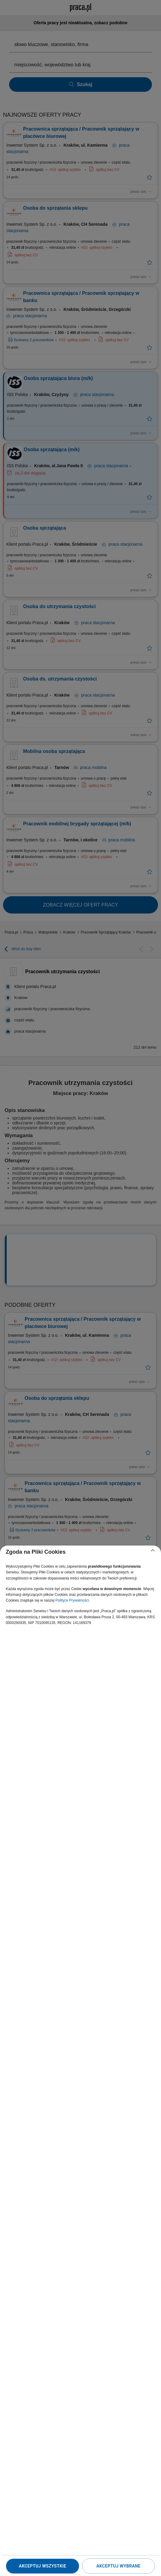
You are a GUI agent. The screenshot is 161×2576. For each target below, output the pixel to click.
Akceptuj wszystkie (42, 2566)
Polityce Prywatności (72, 1600)
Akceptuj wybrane (118, 2566)
